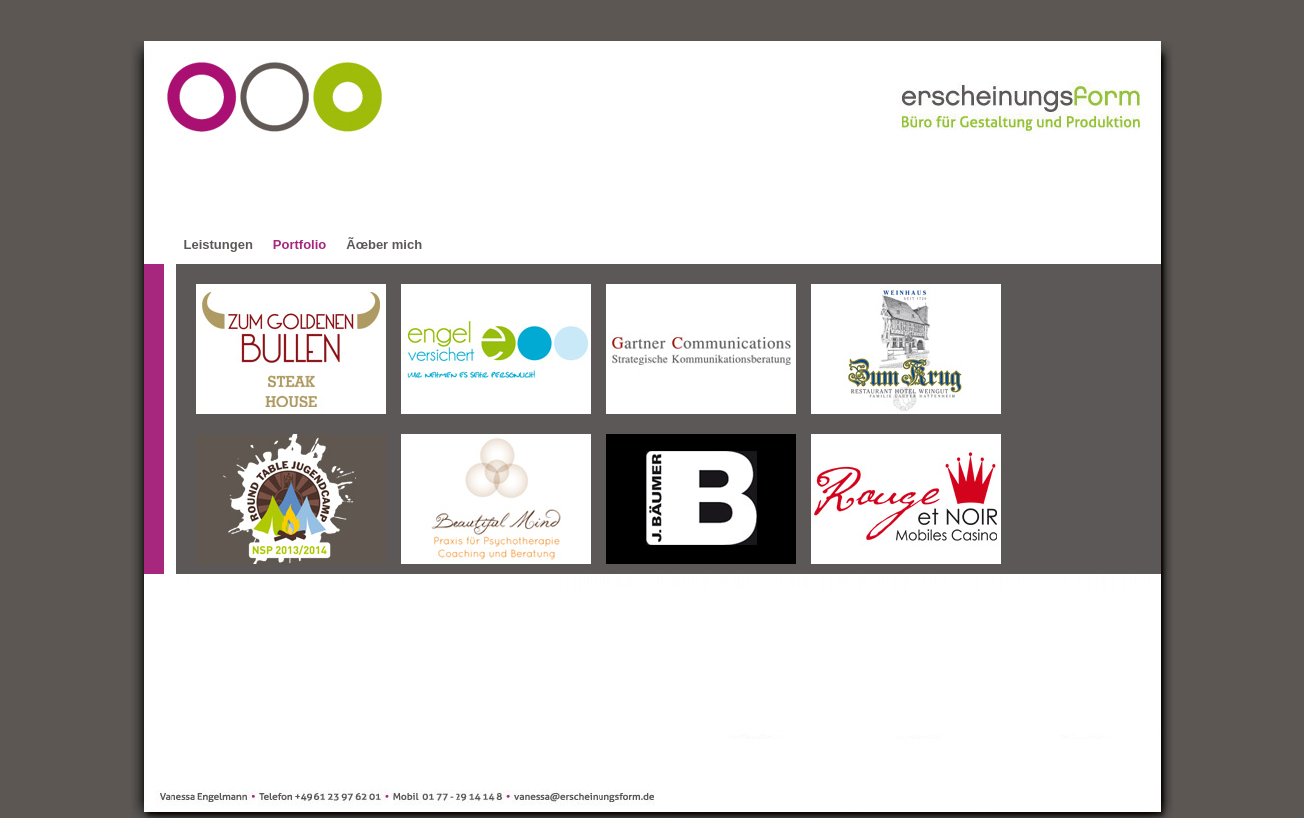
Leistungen (218, 244)
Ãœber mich (384, 244)
